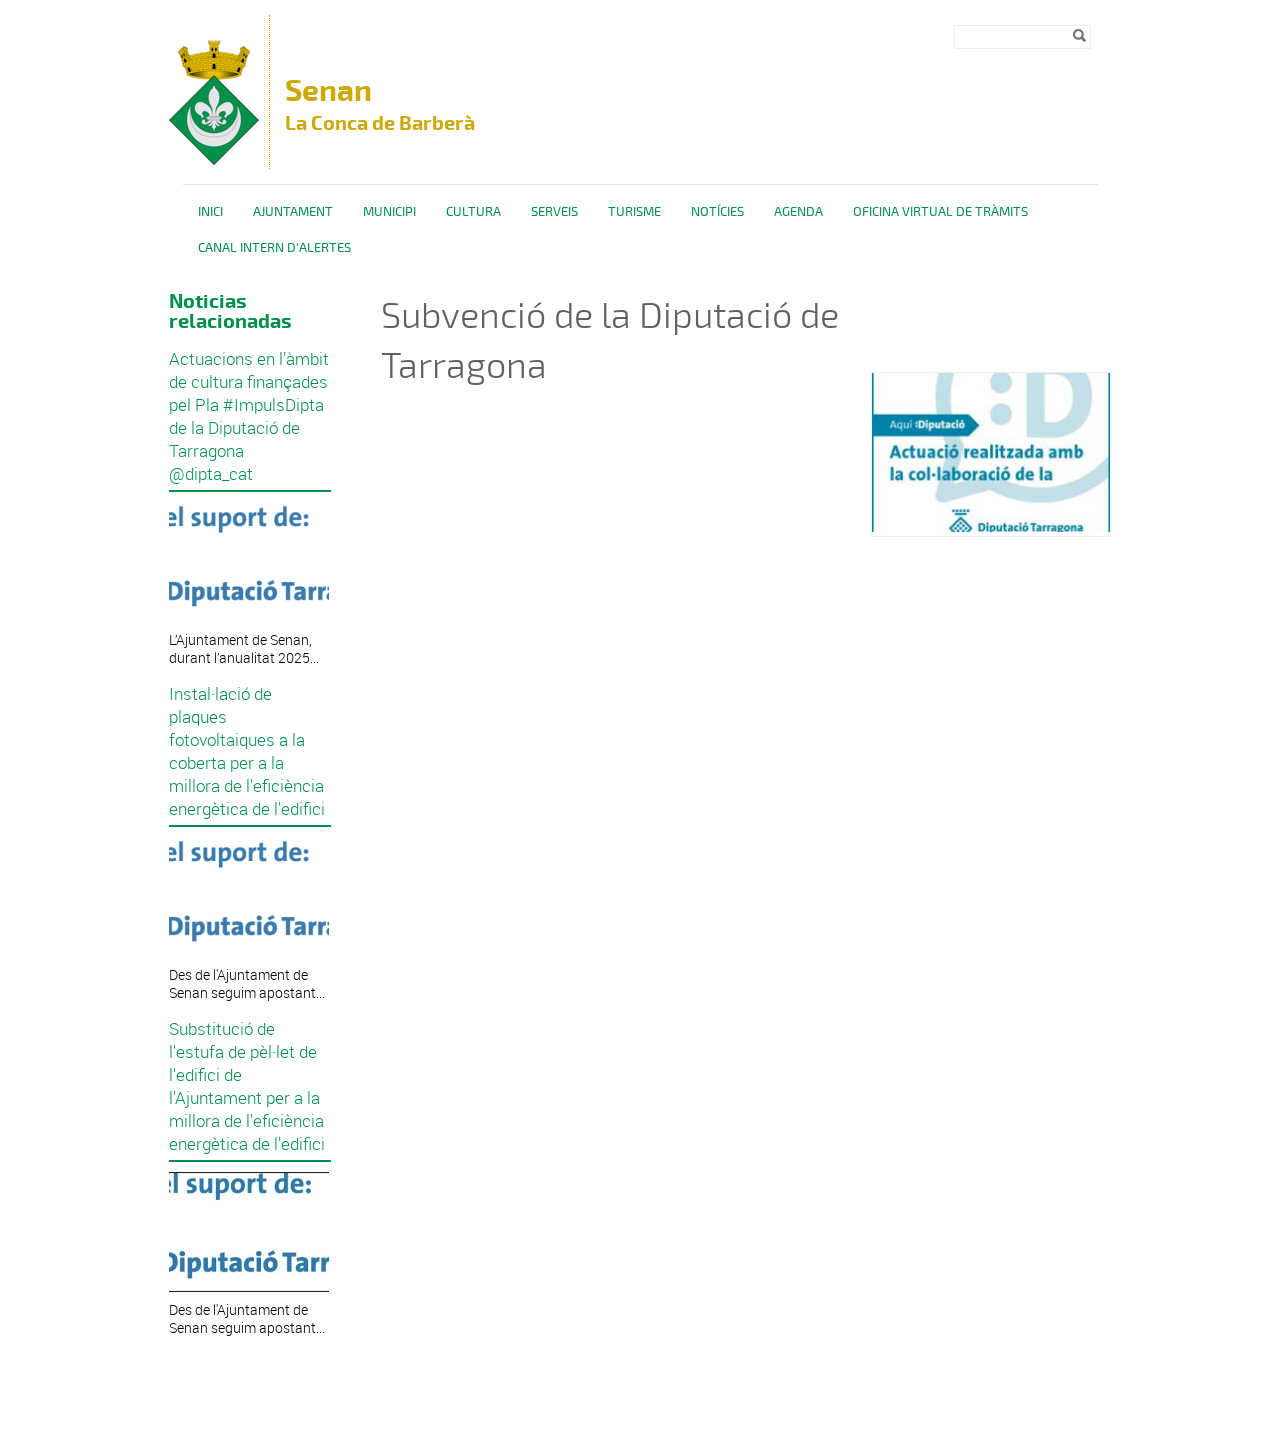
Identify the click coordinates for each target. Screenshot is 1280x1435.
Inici (210, 212)
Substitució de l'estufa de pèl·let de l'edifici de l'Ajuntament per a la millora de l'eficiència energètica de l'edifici (247, 1086)
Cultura (473, 212)
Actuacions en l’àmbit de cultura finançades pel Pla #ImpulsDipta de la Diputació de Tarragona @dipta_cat (249, 416)
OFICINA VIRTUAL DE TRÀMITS (940, 212)
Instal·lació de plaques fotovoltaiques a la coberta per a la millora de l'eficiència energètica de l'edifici (247, 751)
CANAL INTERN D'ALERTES (274, 248)
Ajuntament (293, 212)
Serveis (554, 212)
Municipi (389, 212)
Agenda (798, 212)
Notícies (717, 212)
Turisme (634, 212)
